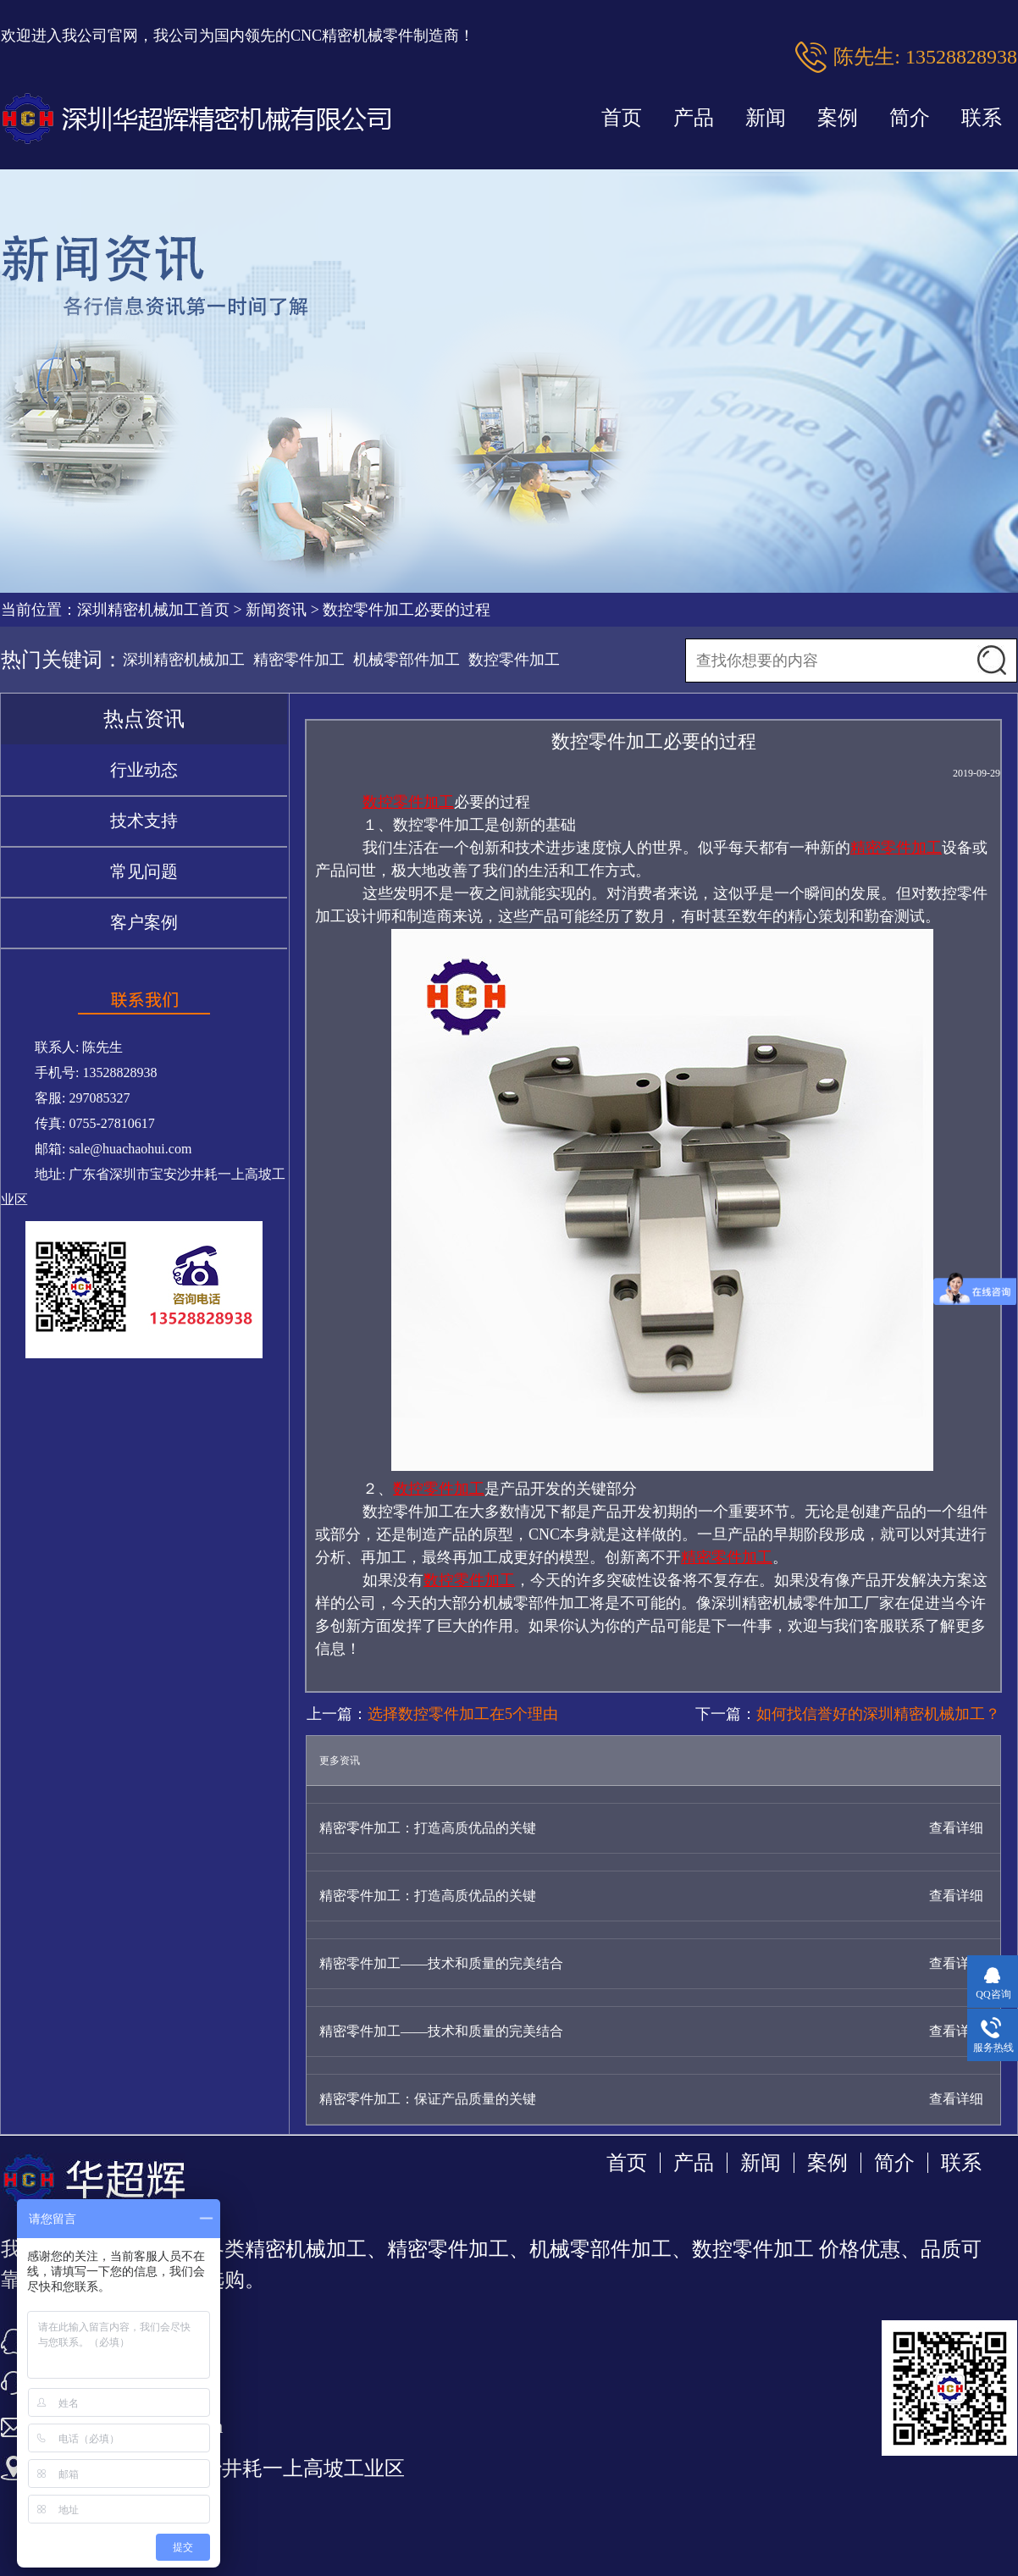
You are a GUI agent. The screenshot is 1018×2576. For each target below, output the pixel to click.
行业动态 (144, 769)
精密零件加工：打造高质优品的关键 (427, 1828)
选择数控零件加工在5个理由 (463, 1713)
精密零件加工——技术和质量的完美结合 (441, 1963)
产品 (693, 118)
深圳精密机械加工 (184, 659)
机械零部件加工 (406, 659)
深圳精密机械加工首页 (153, 609)
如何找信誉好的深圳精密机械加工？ (878, 1713)
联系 (981, 118)
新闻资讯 (276, 609)
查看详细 (956, 1828)
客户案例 (144, 922)
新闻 (765, 118)
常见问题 (144, 871)
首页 (621, 118)
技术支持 (144, 820)
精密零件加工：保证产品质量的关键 (427, 2099)
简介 (909, 118)
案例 (837, 118)
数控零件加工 (514, 659)
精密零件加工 (299, 659)
